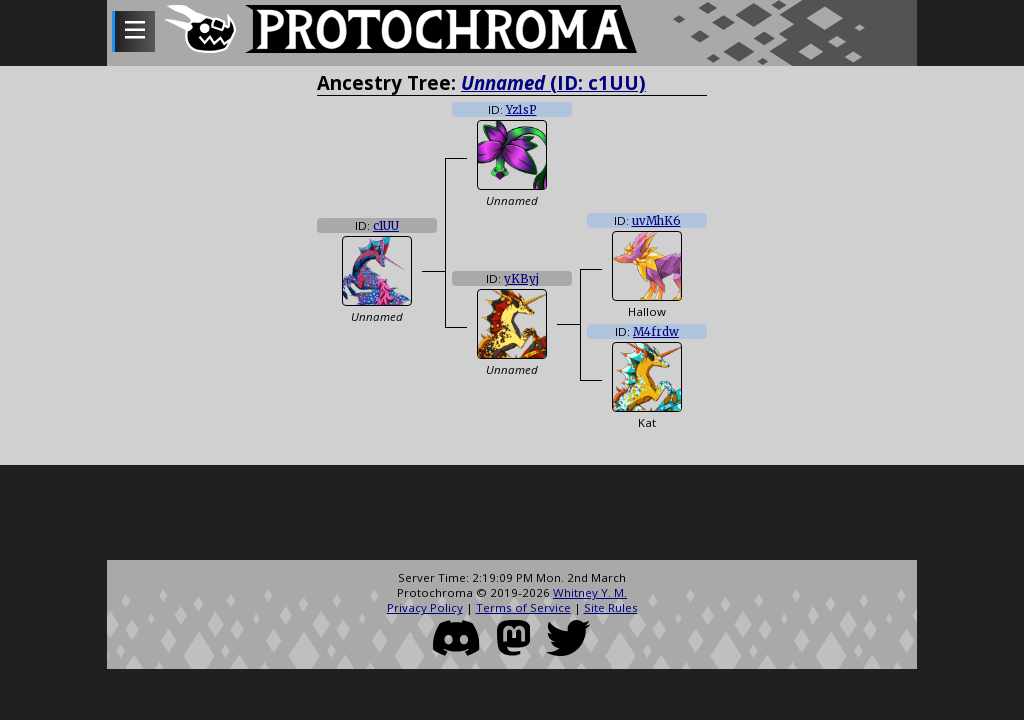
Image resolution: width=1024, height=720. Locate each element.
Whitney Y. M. (590, 592)
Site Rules (611, 607)
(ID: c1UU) (553, 82)
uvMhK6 (656, 221)
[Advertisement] (512, 515)
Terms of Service (523, 607)
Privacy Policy (425, 607)
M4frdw (656, 332)
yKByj (521, 279)
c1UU (386, 226)
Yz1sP (521, 110)
